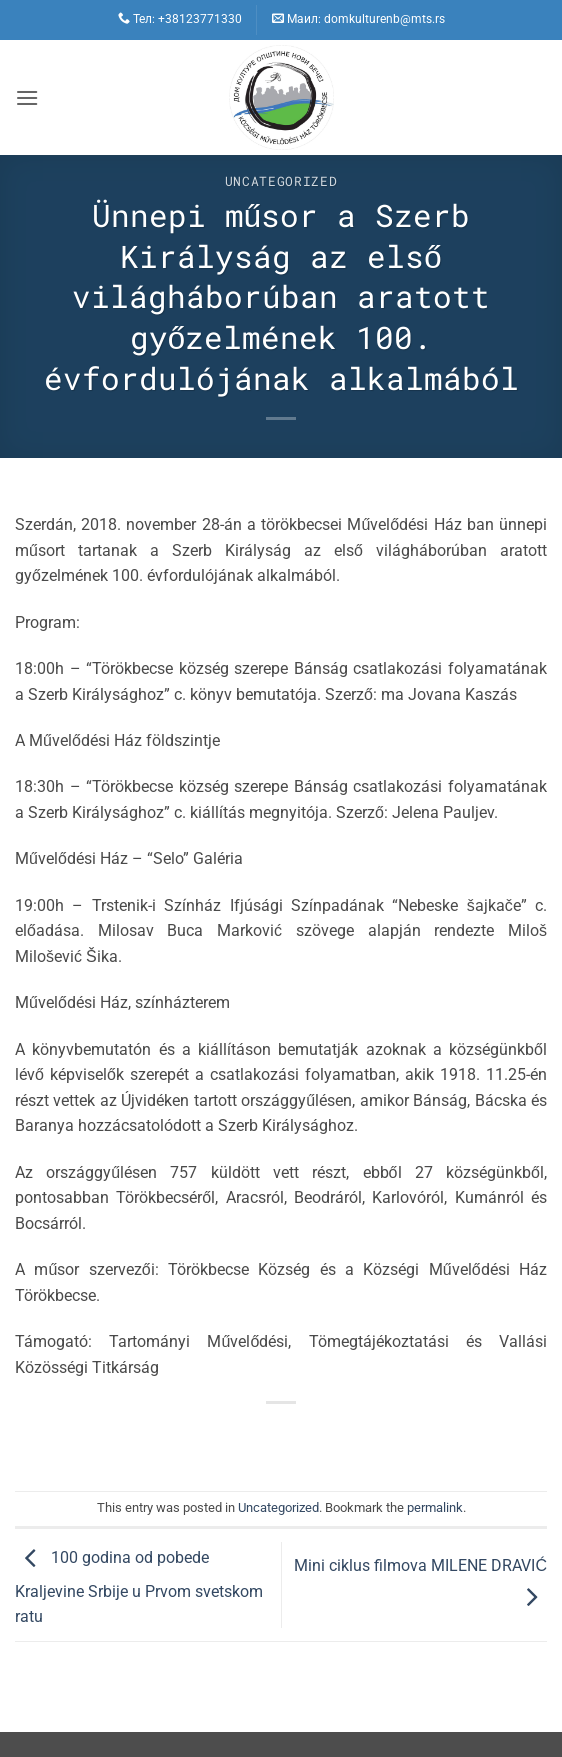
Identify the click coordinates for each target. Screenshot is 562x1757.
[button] (27, 97)
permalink (435, 1507)
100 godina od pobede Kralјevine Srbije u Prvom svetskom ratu (139, 1588)
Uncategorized (281, 181)
